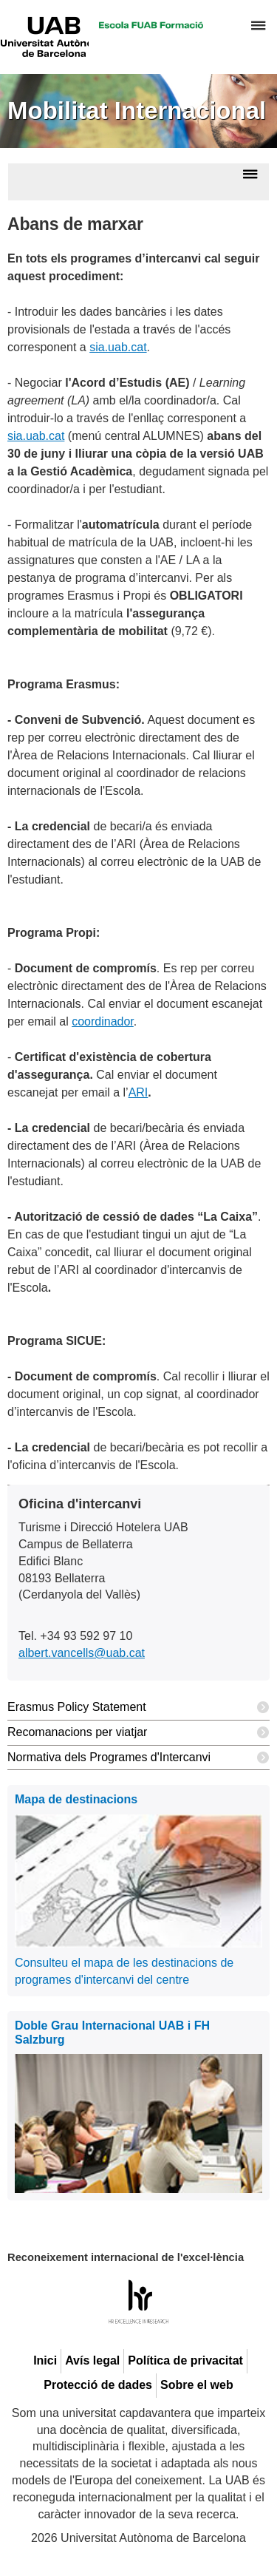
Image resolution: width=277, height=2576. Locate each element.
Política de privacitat (185, 2360)
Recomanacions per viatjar (138, 1733)
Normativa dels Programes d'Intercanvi (138, 1758)
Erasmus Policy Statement (138, 1707)
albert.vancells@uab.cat (81, 1653)
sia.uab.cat (117, 347)
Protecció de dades (98, 2385)
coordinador (103, 1021)
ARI (138, 1092)
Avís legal (92, 2360)
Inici (45, 2360)
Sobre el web (196, 2385)
